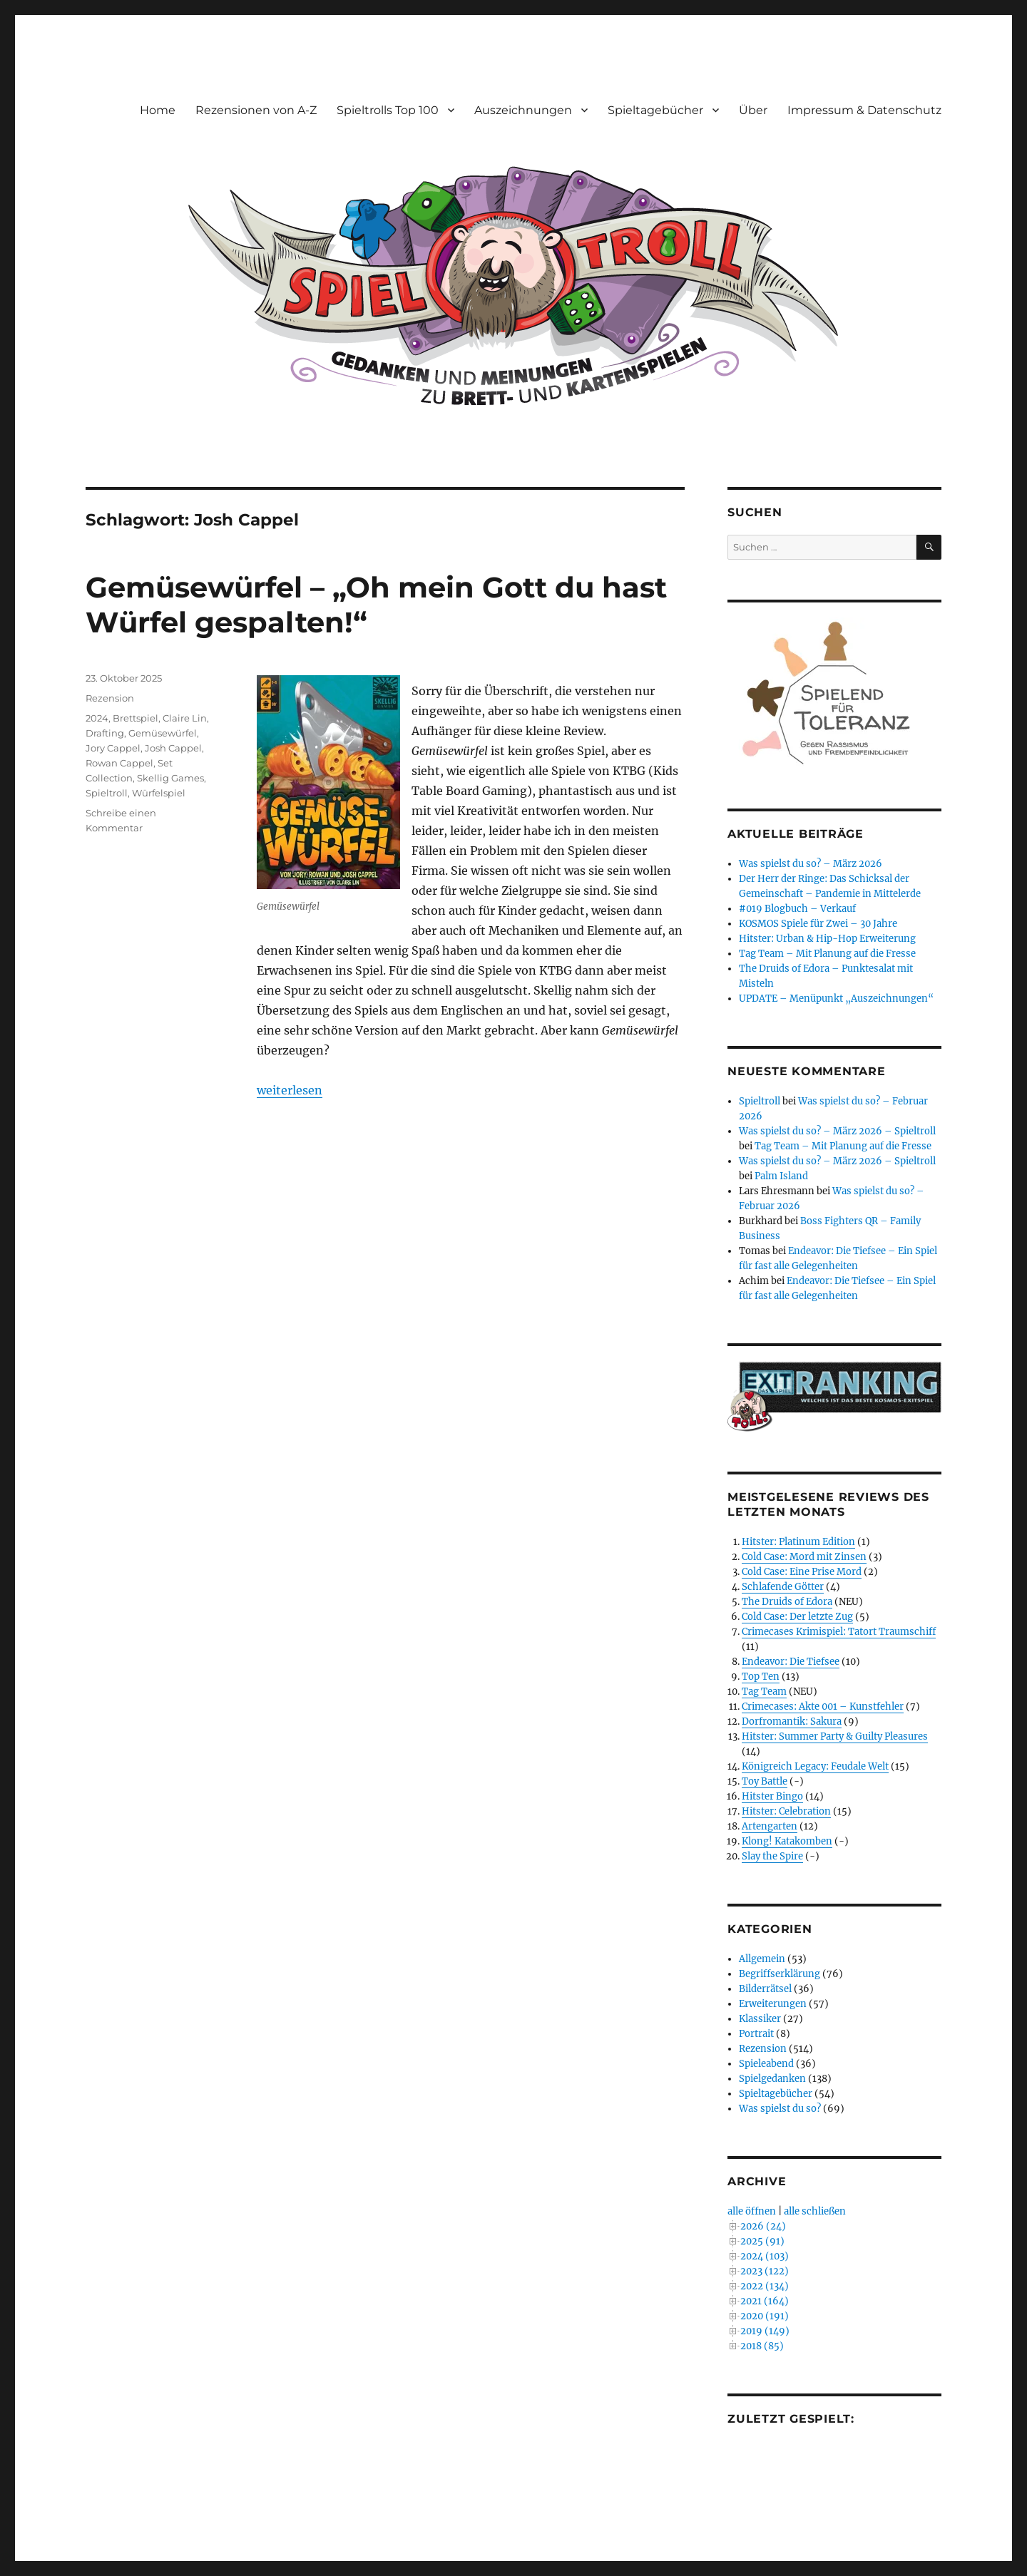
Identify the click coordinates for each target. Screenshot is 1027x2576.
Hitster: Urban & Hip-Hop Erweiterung (827, 939)
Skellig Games (170, 778)
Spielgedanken (772, 2079)
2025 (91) (762, 2241)
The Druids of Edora (787, 1602)
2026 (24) (763, 2226)
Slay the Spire (772, 1856)
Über (753, 110)
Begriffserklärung (779, 1974)
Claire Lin (185, 718)
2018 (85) (762, 2346)
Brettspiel (135, 718)
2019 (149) (765, 2331)
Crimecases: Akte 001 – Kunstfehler (823, 1706)
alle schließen (815, 2211)
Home (157, 110)
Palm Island (781, 1176)
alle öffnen (751, 2211)
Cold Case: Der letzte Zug (797, 1617)
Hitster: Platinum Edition (798, 1542)
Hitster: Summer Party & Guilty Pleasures (835, 1736)
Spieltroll (107, 793)
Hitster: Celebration (786, 1811)
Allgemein (762, 1959)
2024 (97, 718)
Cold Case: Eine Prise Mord (802, 1572)
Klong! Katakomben (787, 1841)
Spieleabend (766, 2064)
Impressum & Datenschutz (864, 110)
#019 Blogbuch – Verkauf (797, 909)
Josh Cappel (173, 748)
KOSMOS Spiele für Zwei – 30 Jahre (818, 924)
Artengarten (769, 1826)
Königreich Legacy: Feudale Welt (815, 1766)
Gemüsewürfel (162, 733)
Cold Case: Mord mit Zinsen (804, 1557)
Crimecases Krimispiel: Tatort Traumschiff (839, 1632)
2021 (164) (764, 2301)
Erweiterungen (773, 2004)
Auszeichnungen (523, 110)
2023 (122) (764, 2271)
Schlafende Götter (783, 1587)
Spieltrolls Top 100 (388, 110)
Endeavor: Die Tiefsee (790, 1662)
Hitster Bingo (772, 1796)
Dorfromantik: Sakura (792, 1721)
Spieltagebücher (655, 110)
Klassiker (760, 2019)
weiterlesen (289, 1090)
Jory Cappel (113, 748)
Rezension (110, 698)
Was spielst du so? (780, 2109)
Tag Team (764, 1691)
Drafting (105, 733)
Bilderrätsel (765, 1989)
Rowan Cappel (119, 763)
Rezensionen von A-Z (256, 110)
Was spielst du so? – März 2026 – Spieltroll (837, 1131)
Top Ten (761, 1677)
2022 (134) (764, 2286)
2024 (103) (764, 2256)
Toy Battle (764, 1781)
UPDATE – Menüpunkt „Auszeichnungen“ (836, 998)
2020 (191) (764, 2316)
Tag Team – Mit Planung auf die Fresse (827, 954)
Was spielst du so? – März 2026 (810, 864)
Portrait (756, 2034)
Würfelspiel (158, 793)
